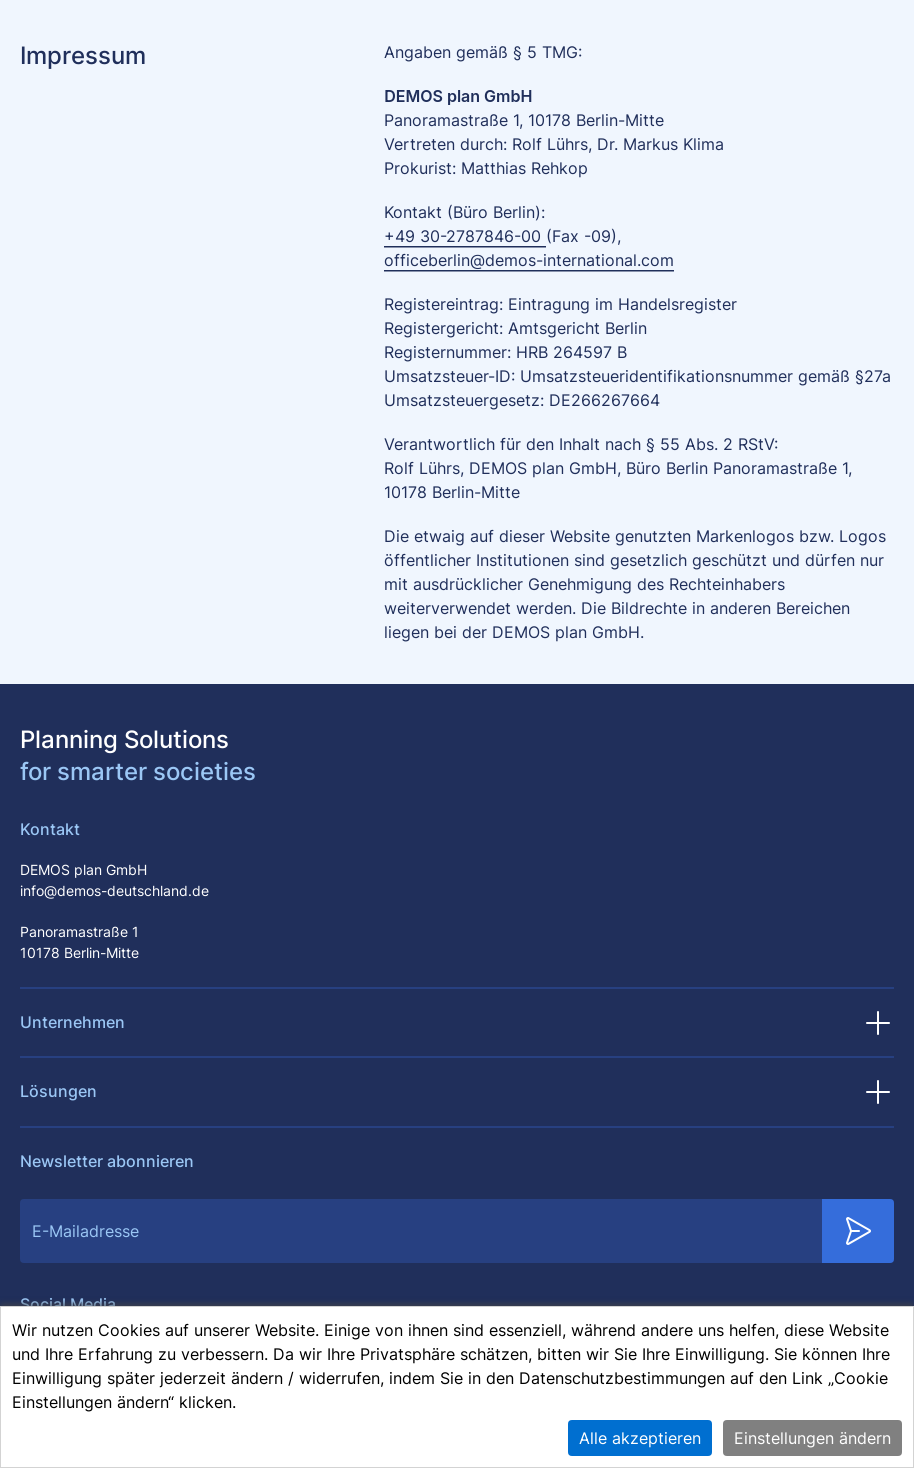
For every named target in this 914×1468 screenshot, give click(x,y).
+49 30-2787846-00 (465, 236)
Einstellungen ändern (812, 1438)
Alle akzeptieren (640, 1438)
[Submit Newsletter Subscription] (858, 1231)
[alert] (457, 1387)
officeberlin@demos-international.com (529, 260)
